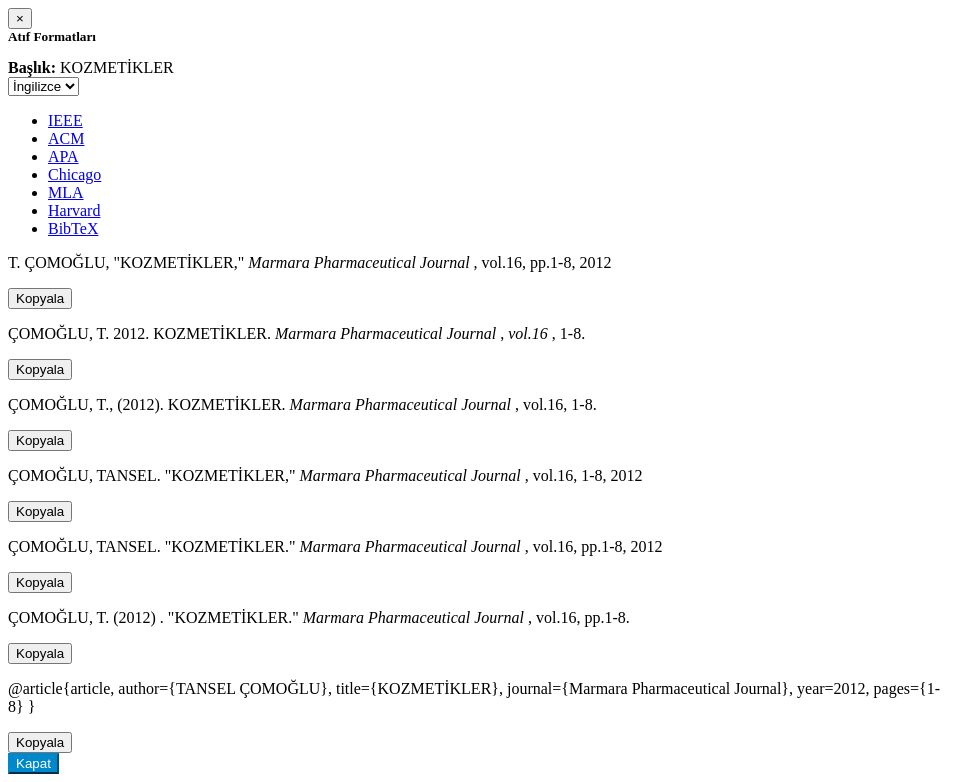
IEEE (65, 120)
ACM (66, 138)
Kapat (33, 763)
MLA (66, 192)
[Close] (20, 18)
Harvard (74, 210)
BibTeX (73, 228)
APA (63, 156)
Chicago (74, 174)
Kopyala (40, 298)
